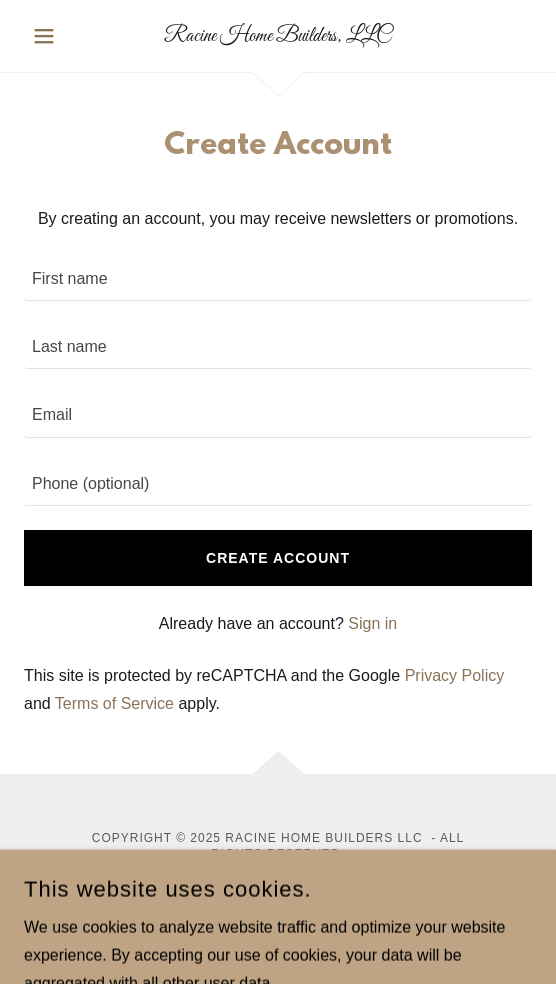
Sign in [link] (372, 623)
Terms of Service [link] (114, 703)
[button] (62, 36)
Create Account (278, 558)
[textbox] (278, 279)
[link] (278, 36)
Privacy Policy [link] (455, 675)
